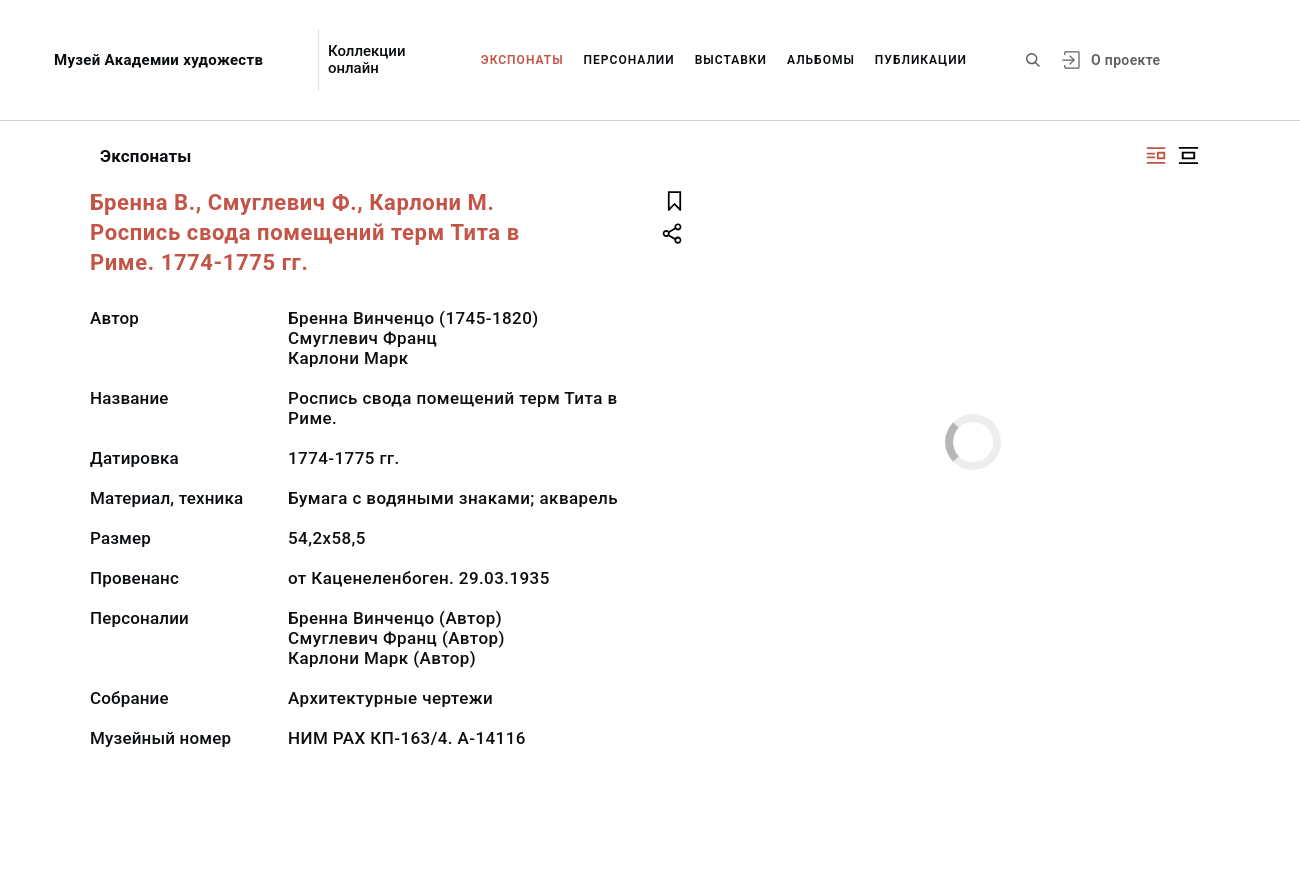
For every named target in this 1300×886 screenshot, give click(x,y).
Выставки (731, 60)
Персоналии (629, 60)
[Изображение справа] (1156, 155)
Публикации (921, 60)
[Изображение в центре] (1188, 155)
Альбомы (821, 60)
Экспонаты (522, 60)
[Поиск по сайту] (1033, 60)
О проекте (1125, 60)
